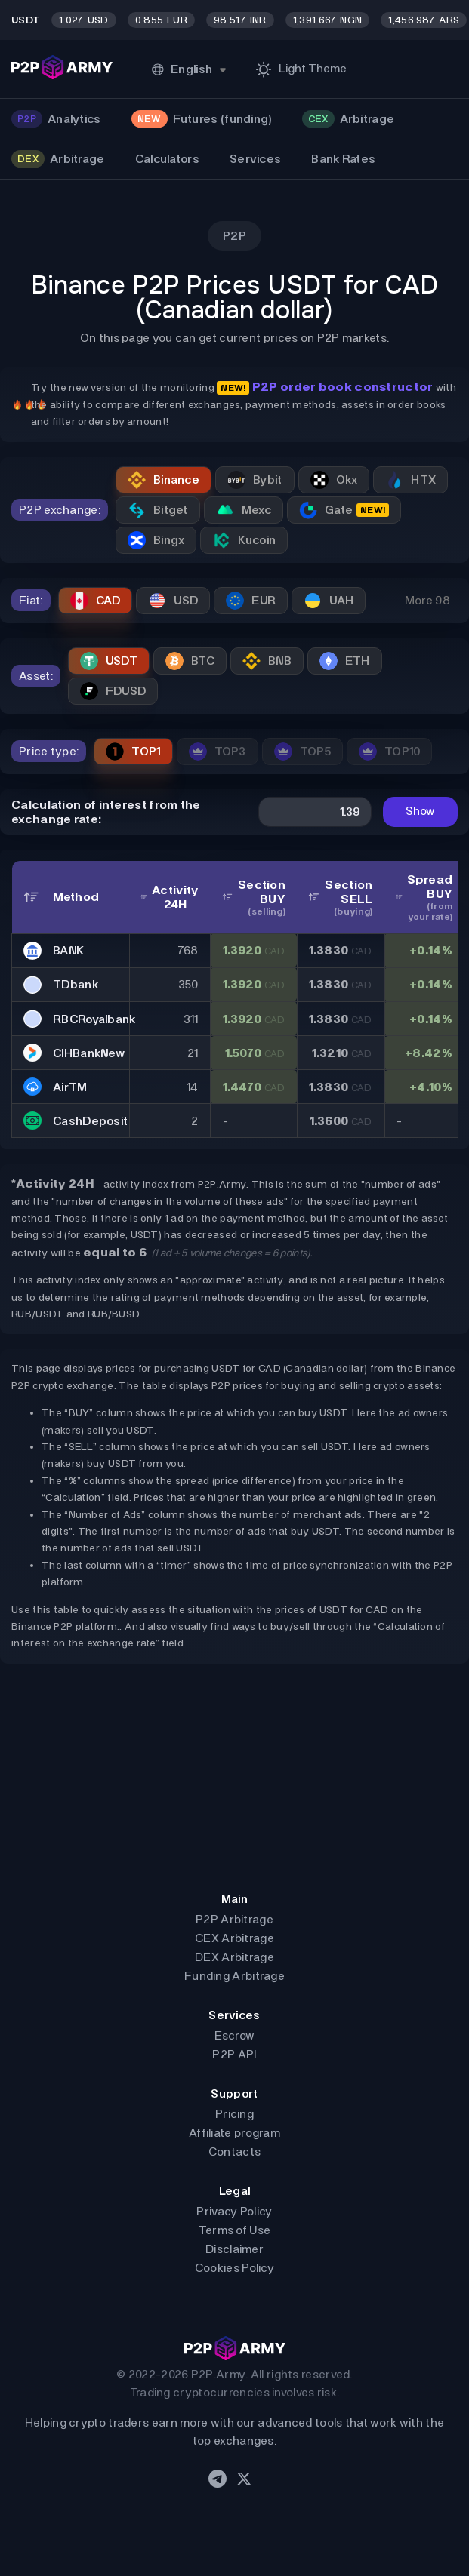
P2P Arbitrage (234, 1919)
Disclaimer (234, 2249)
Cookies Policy (234, 2268)
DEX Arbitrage (234, 1957)
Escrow (234, 2035)
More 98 (427, 600)
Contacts (234, 2151)
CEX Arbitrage (234, 1938)
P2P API (234, 2054)
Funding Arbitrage (234, 1976)
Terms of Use (235, 2230)
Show (420, 811)
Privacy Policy (234, 2211)
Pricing (234, 2114)
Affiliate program (234, 2133)
